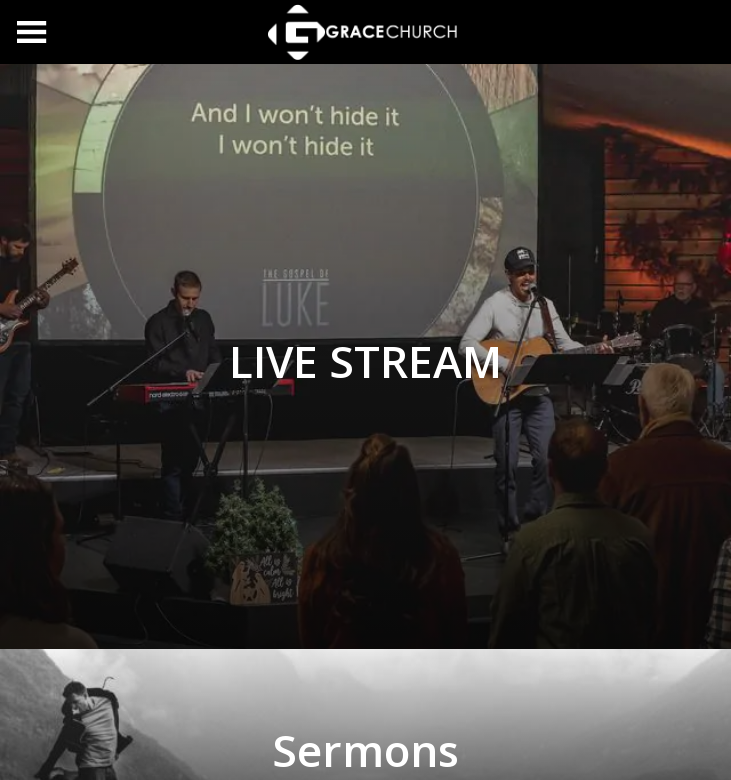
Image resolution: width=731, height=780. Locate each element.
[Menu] (32, 32)
